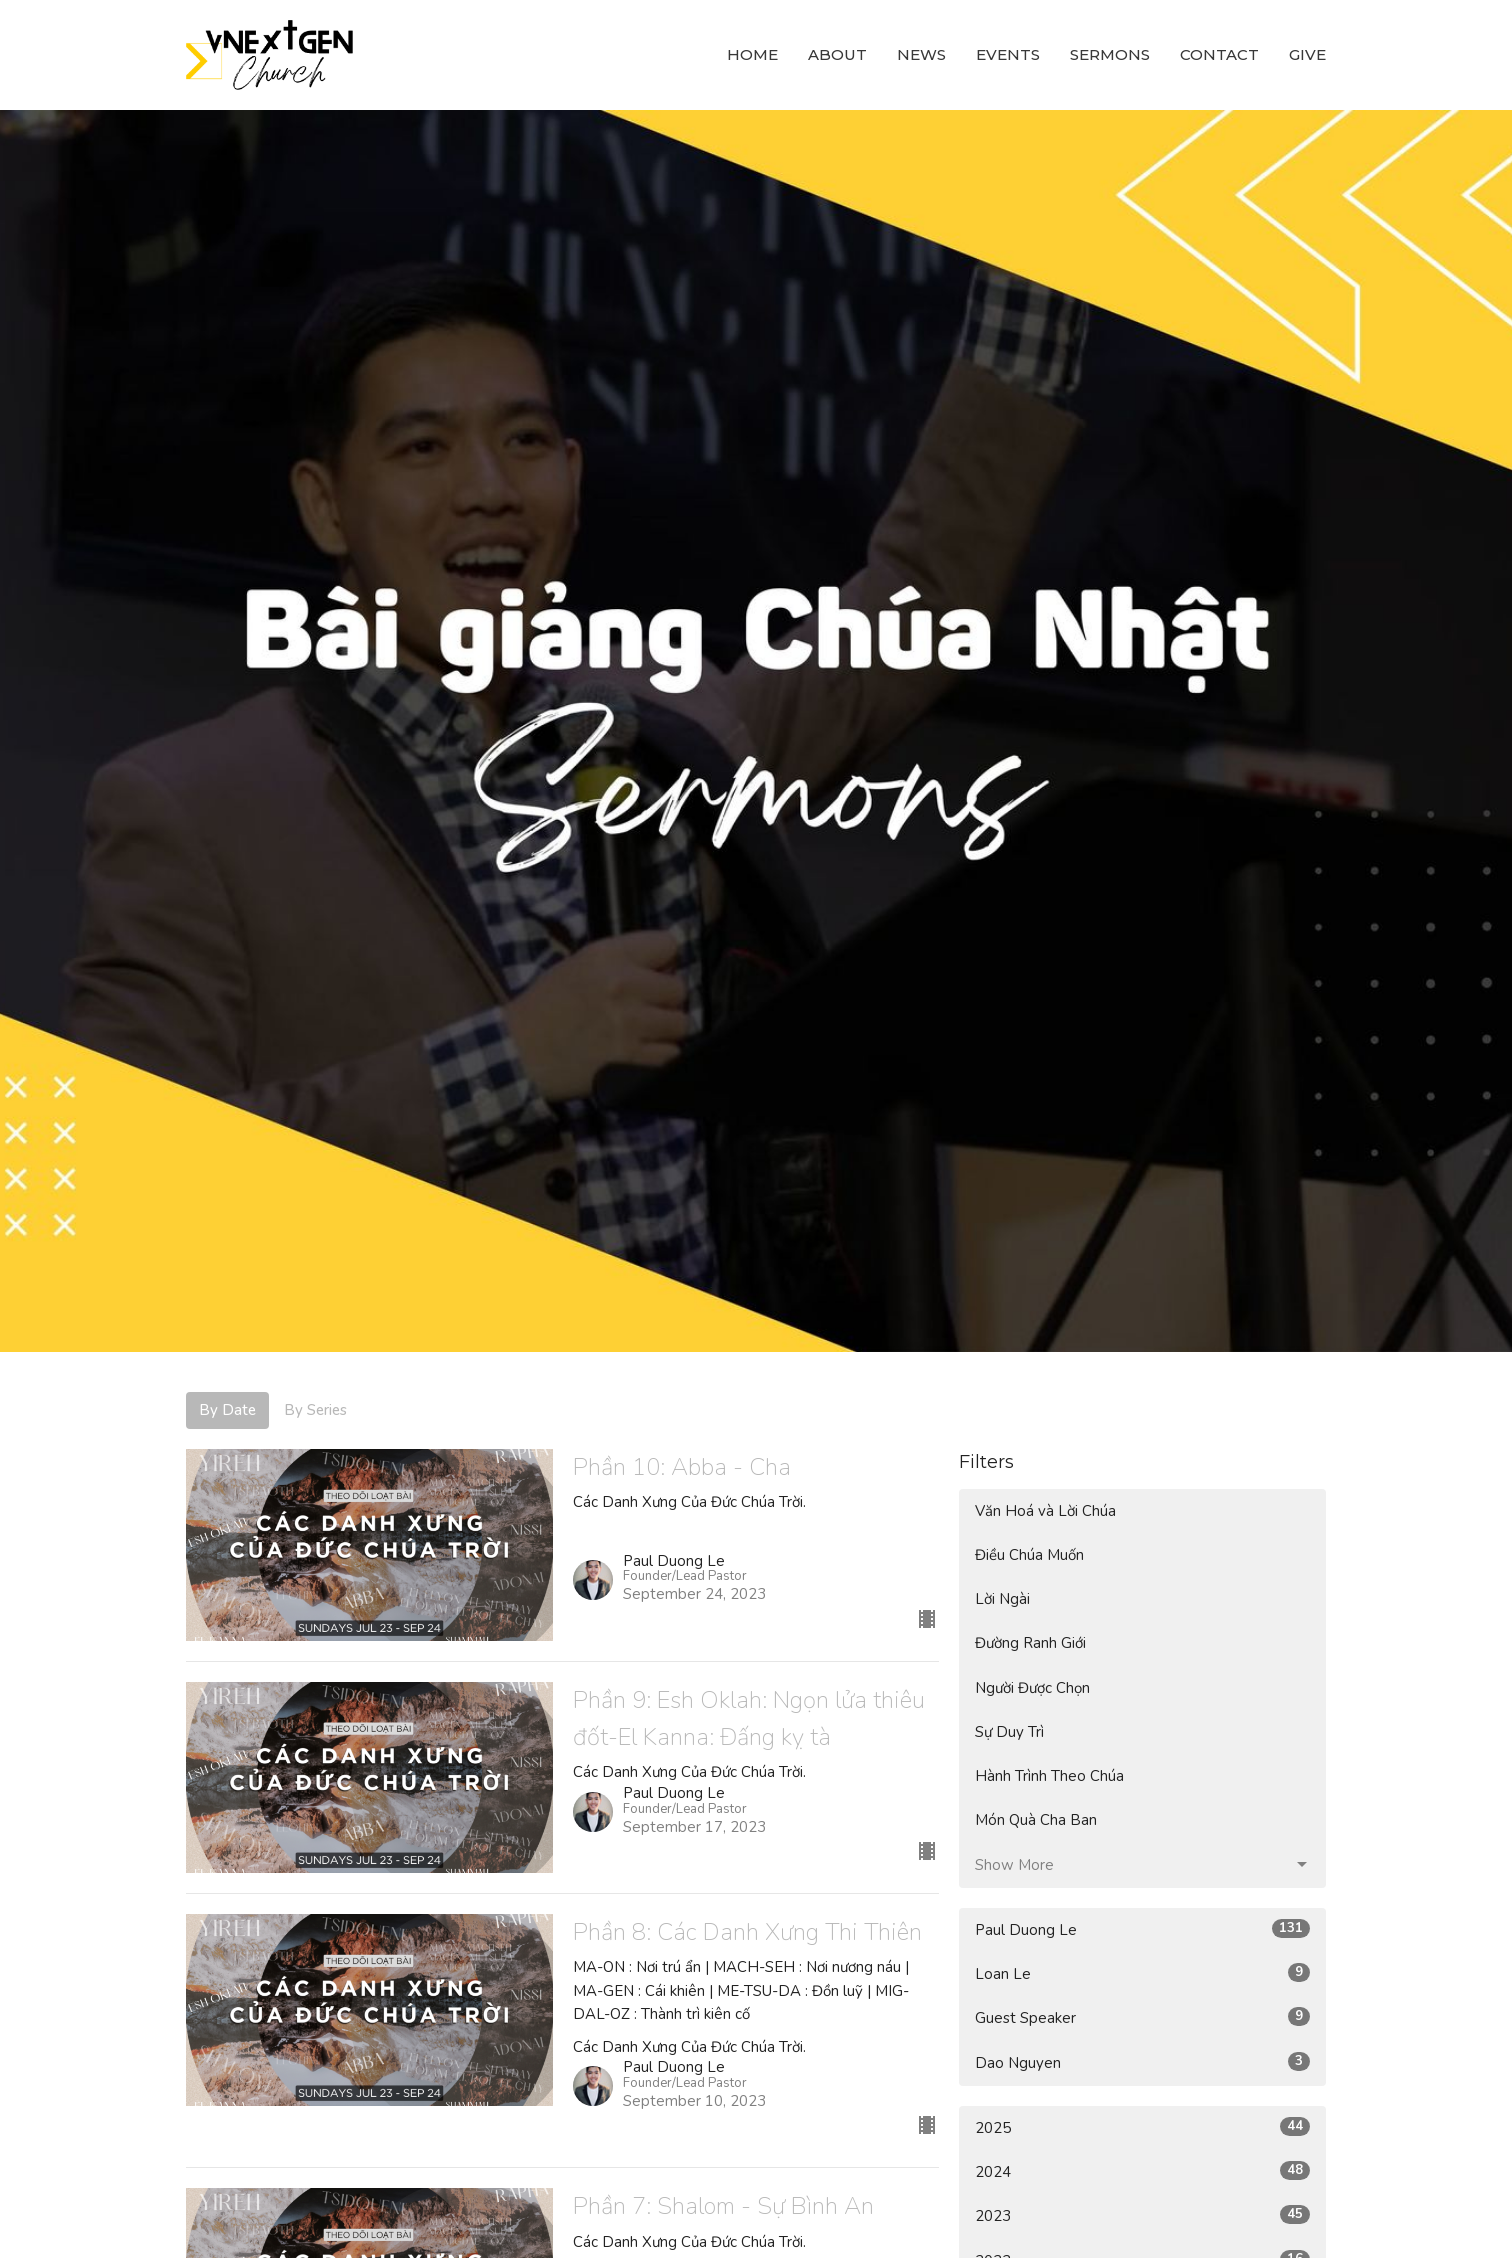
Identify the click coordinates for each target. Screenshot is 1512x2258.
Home (752, 54)
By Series (315, 1410)
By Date (227, 1410)
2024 (1142, 2171)
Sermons (1110, 54)
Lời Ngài (1002, 1599)
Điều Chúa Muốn (1029, 1555)
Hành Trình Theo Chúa (1049, 1776)
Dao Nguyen (1142, 2062)
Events (1008, 54)
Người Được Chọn (1032, 1688)
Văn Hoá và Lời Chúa (1045, 1511)
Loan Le (1142, 1973)
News (921, 54)
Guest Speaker (1142, 2017)
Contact (1219, 54)
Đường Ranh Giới (1030, 1643)
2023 (1142, 2215)
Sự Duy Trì (1009, 1732)
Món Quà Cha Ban (1036, 1820)
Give (1307, 54)
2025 (1142, 2127)
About (837, 54)
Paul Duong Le (1142, 1929)
